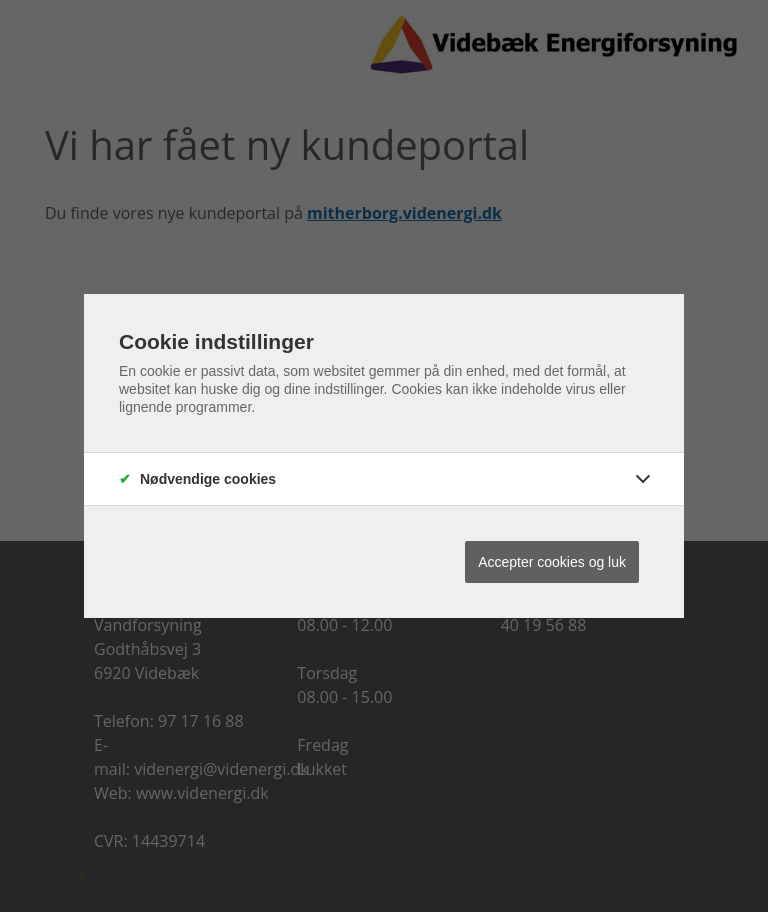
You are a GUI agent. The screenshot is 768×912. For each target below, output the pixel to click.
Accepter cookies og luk (552, 562)
